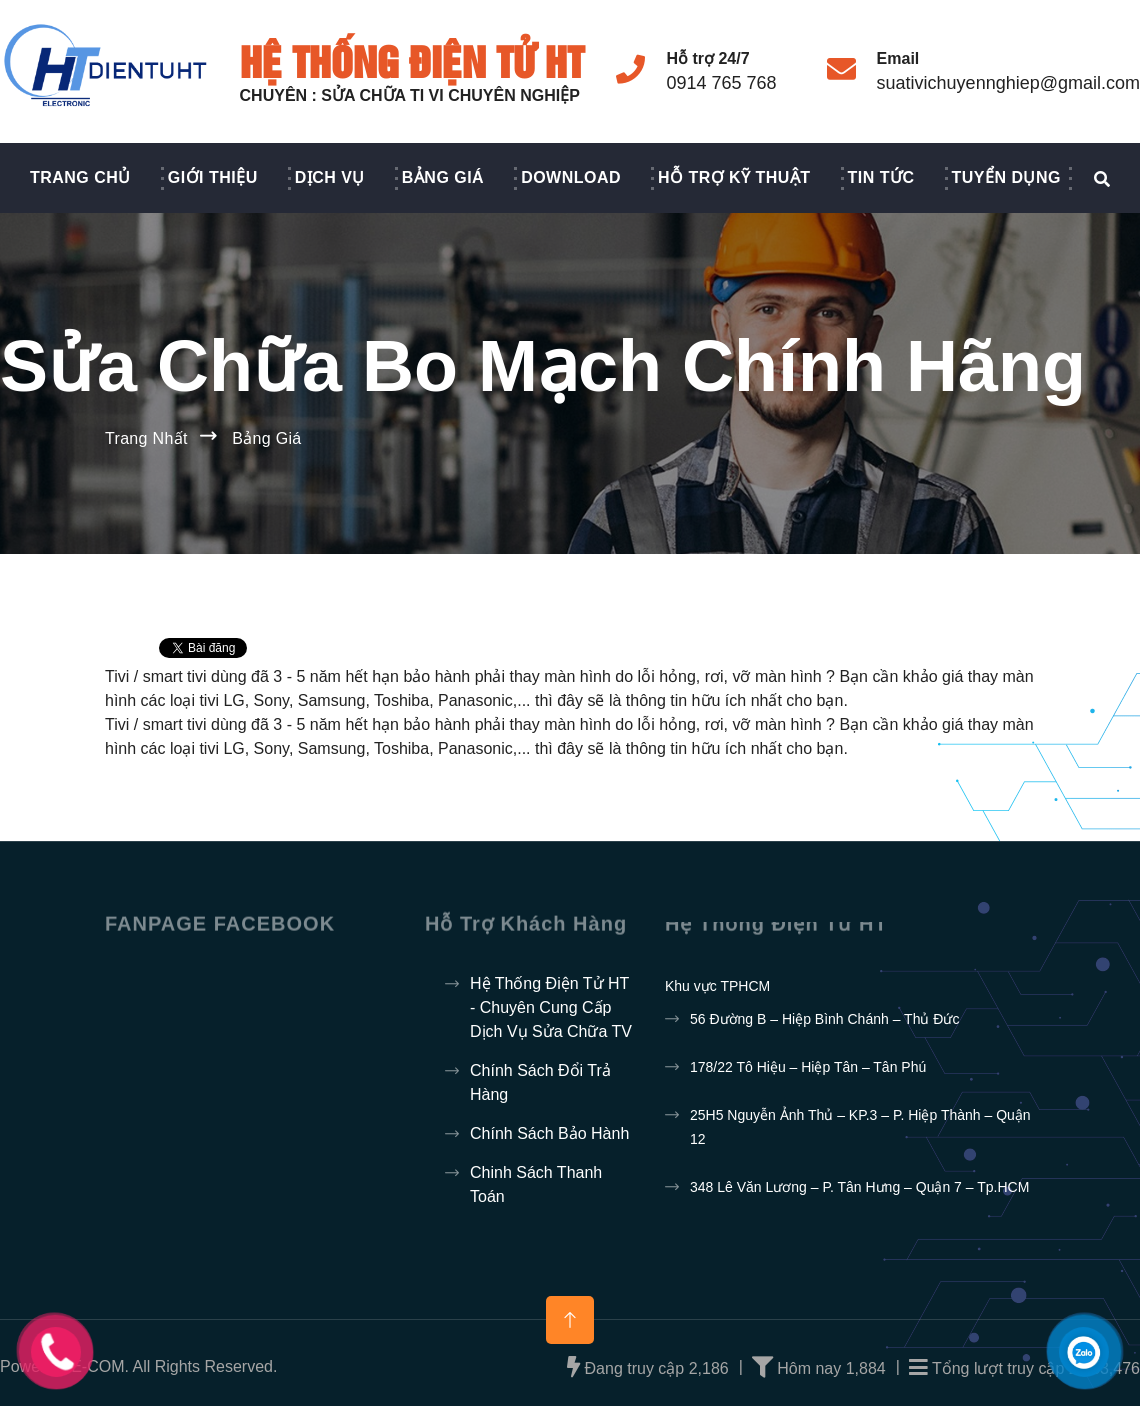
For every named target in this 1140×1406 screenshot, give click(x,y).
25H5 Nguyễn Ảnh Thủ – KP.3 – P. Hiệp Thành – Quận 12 (860, 1127)
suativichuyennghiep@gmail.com (1008, 83)
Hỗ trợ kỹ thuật (734, 177)
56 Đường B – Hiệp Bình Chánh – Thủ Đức (824, 1019)
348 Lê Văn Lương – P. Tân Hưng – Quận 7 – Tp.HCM (859, 1187)
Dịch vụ (330, 177)
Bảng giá (443, 177)
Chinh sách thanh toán (536, 1184)
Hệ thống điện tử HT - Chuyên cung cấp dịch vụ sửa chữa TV (551, 1007)
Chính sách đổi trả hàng (540, 1082)
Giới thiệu (213, 177)
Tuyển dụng (1006, 177)
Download (571, 177)
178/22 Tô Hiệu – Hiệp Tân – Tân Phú (808, 1067)
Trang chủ (80, 177)
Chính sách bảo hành (549, 1133)
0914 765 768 (721, 83)
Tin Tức (881, 177)
